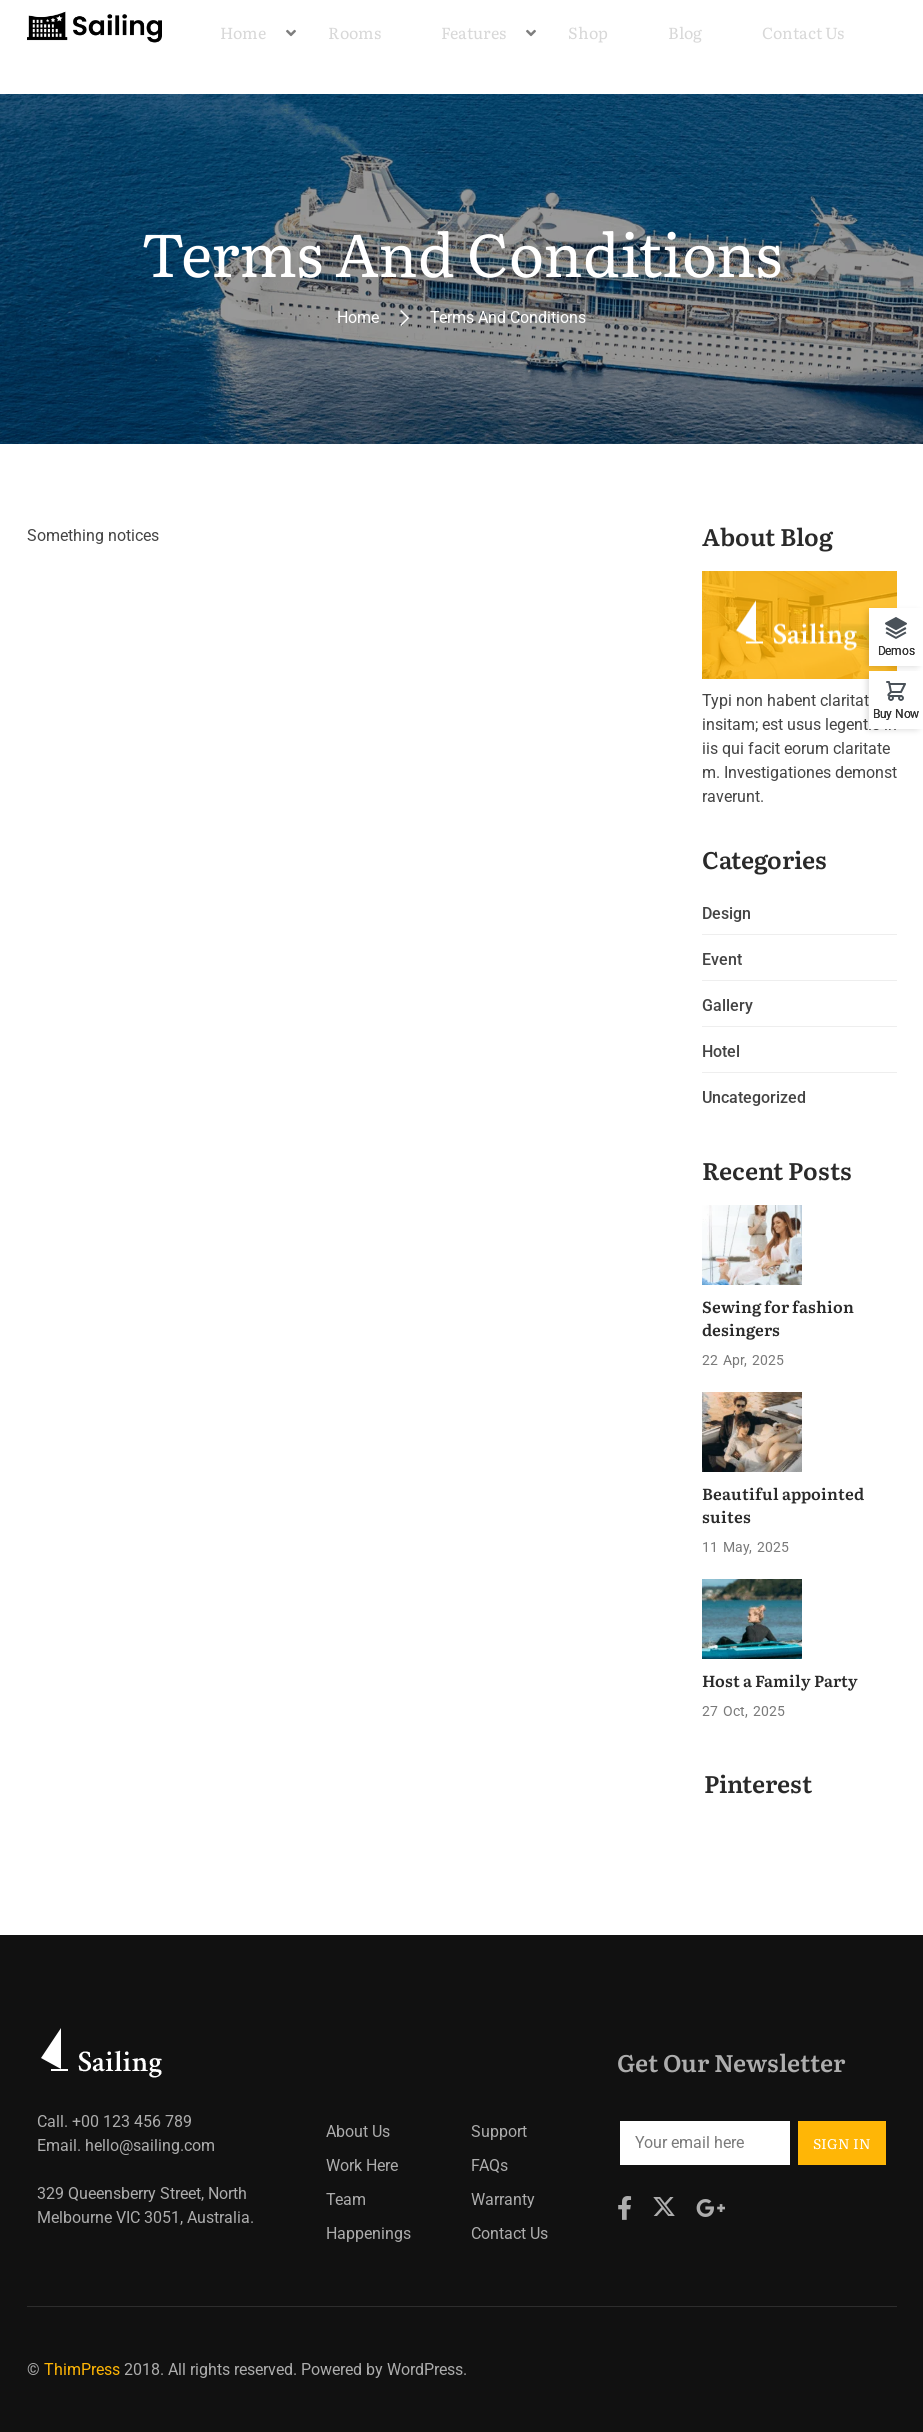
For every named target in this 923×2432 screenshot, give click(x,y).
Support (499, 2131)
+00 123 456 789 (132, 2121)
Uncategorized (754, 1097)
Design (726, 913)
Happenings (368, 2233)
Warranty (503, 2199)
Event (722, 959)
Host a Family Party (780, 1680)
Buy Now (896, 713)
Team (346, 2199)
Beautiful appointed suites (783, 1504)
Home (358, 317)
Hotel (721, 1051)
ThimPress (82, 2369)
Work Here (362, 2165)
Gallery (727, 1005)
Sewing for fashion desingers (778, 1317)
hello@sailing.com (150, 2145)
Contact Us (509, 2233)
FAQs (489, 2165)
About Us (358, 2131)
